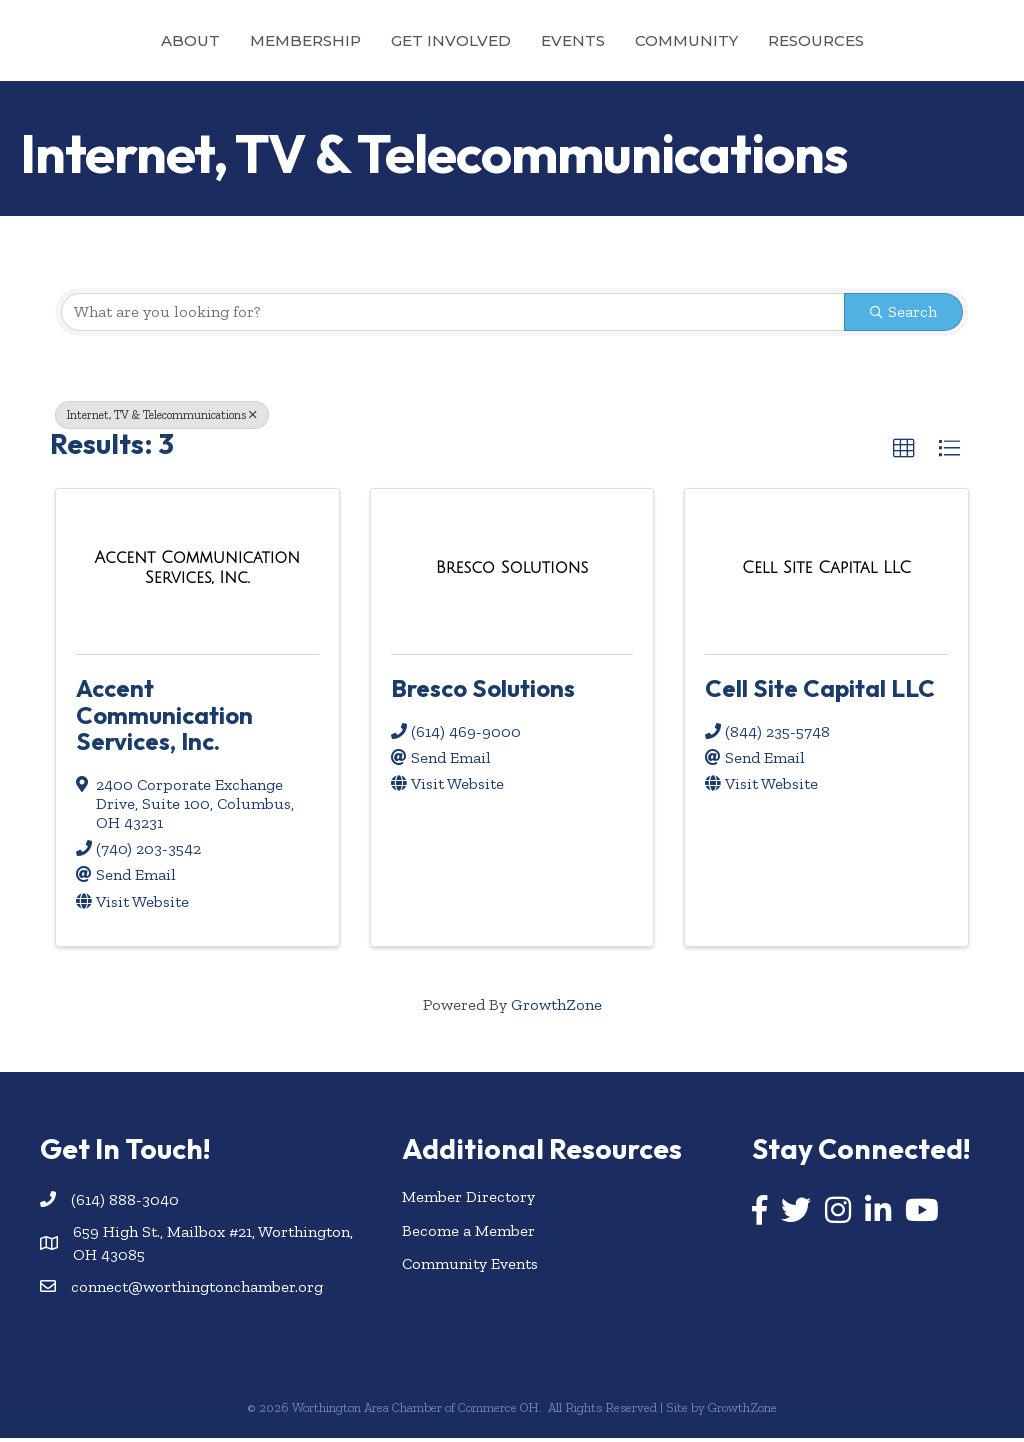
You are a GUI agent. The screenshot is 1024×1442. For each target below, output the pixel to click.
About (100, 40)
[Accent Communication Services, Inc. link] (197, 571)
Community (776, 40)
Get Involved (361, 40)
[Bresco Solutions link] (512, 571)
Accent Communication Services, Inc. (164, 718)
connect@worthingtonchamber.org (197, 1289)
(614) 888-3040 (125, 1202)
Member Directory (468, 1200)
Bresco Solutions (483, 692)
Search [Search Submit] (903, 314)
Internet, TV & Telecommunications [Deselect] (162, 418)
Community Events (470, 1266)
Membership (215, 40)
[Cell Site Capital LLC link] (826, 571)
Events (663, 40)
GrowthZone (556, 1007)
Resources (906, 40)
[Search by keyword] (453, 315)
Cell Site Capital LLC (820, 692)
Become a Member (468, 1233)
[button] (904, 452)
